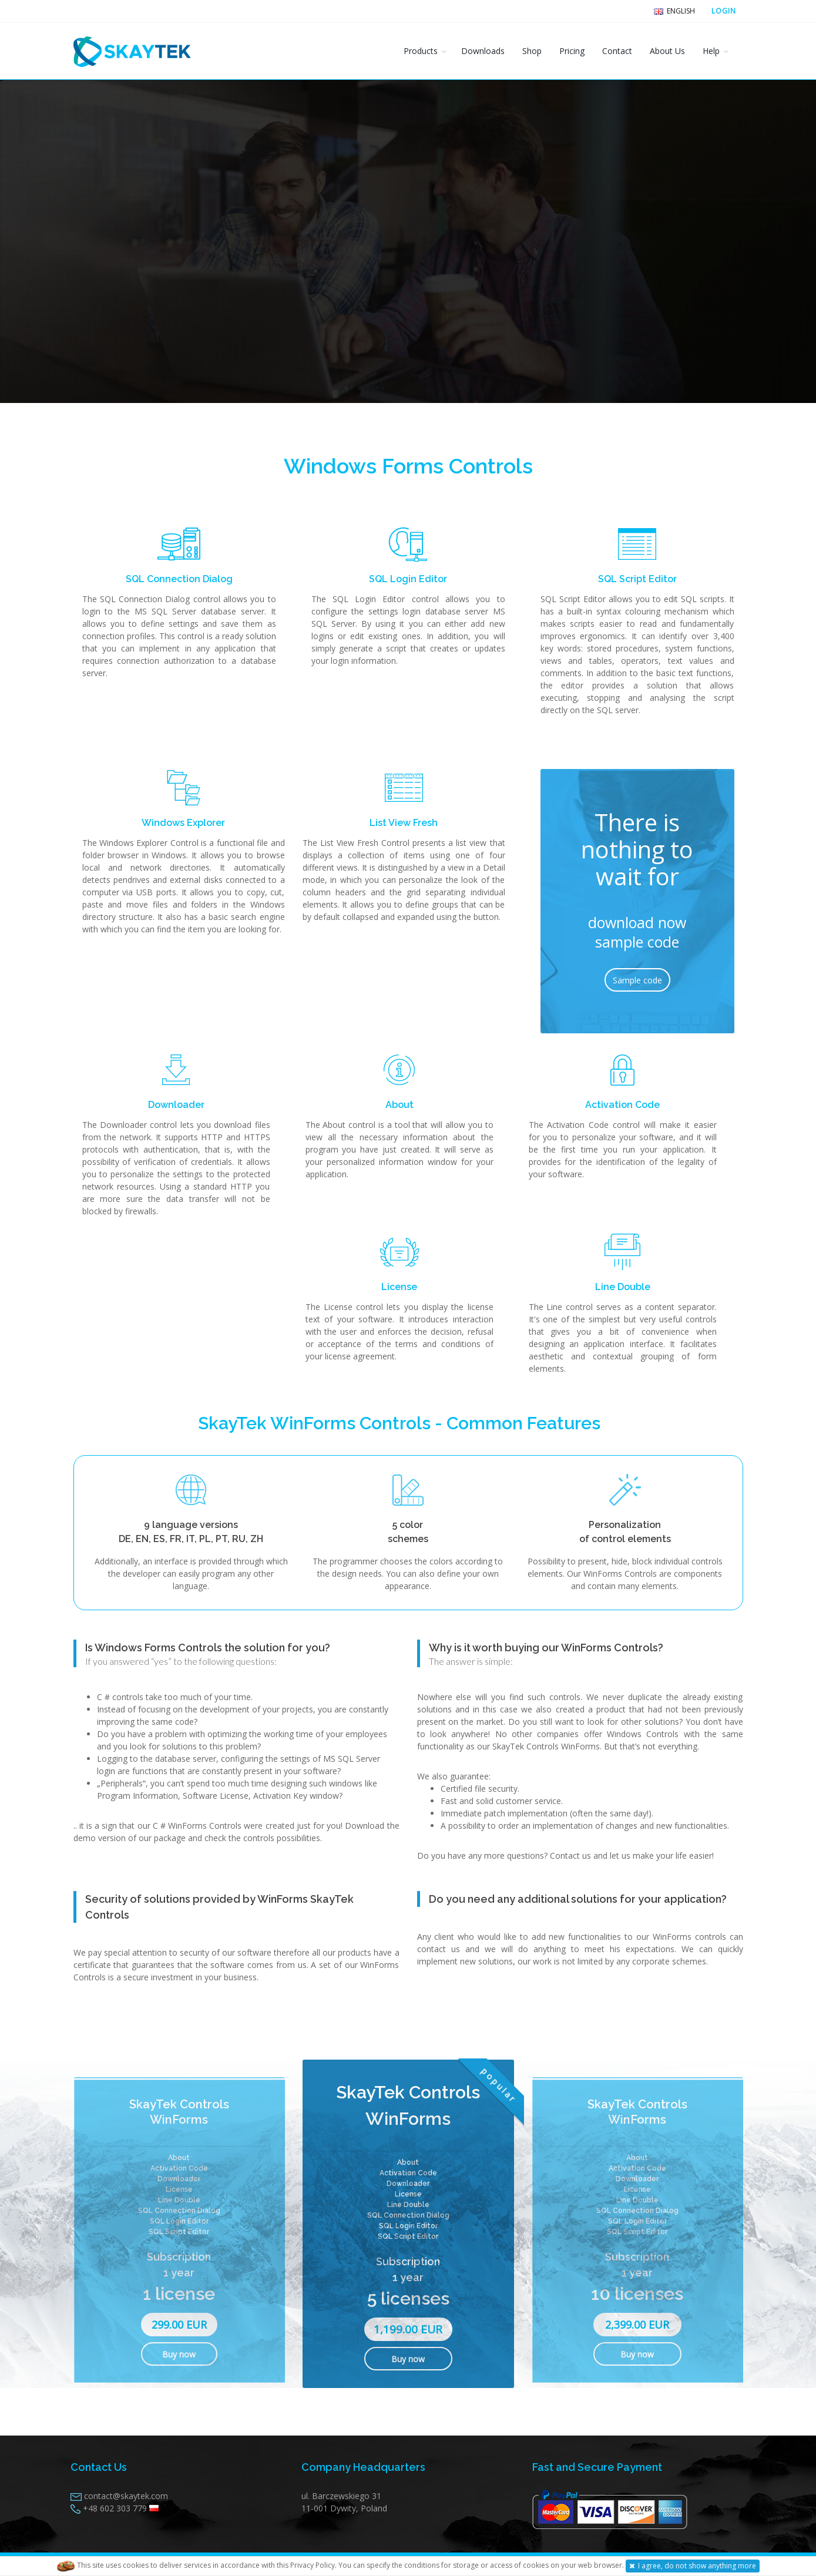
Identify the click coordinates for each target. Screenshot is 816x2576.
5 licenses (408, 2298)
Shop (532, 50)
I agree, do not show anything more (692, 2566)
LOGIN (724, 11)
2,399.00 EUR (637, 2325)
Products (421, 50)
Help (711, 50)
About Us (667, 50)
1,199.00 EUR (408, 2329)
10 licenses (637, 2293)
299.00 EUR (179, 2325)
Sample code (637, 980)
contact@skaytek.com (126, 2495)
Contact (617, 50)
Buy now (179, 2354)
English (674, 11)
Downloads (483, 50)
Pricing (572, 50)
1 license (179, 2293)
